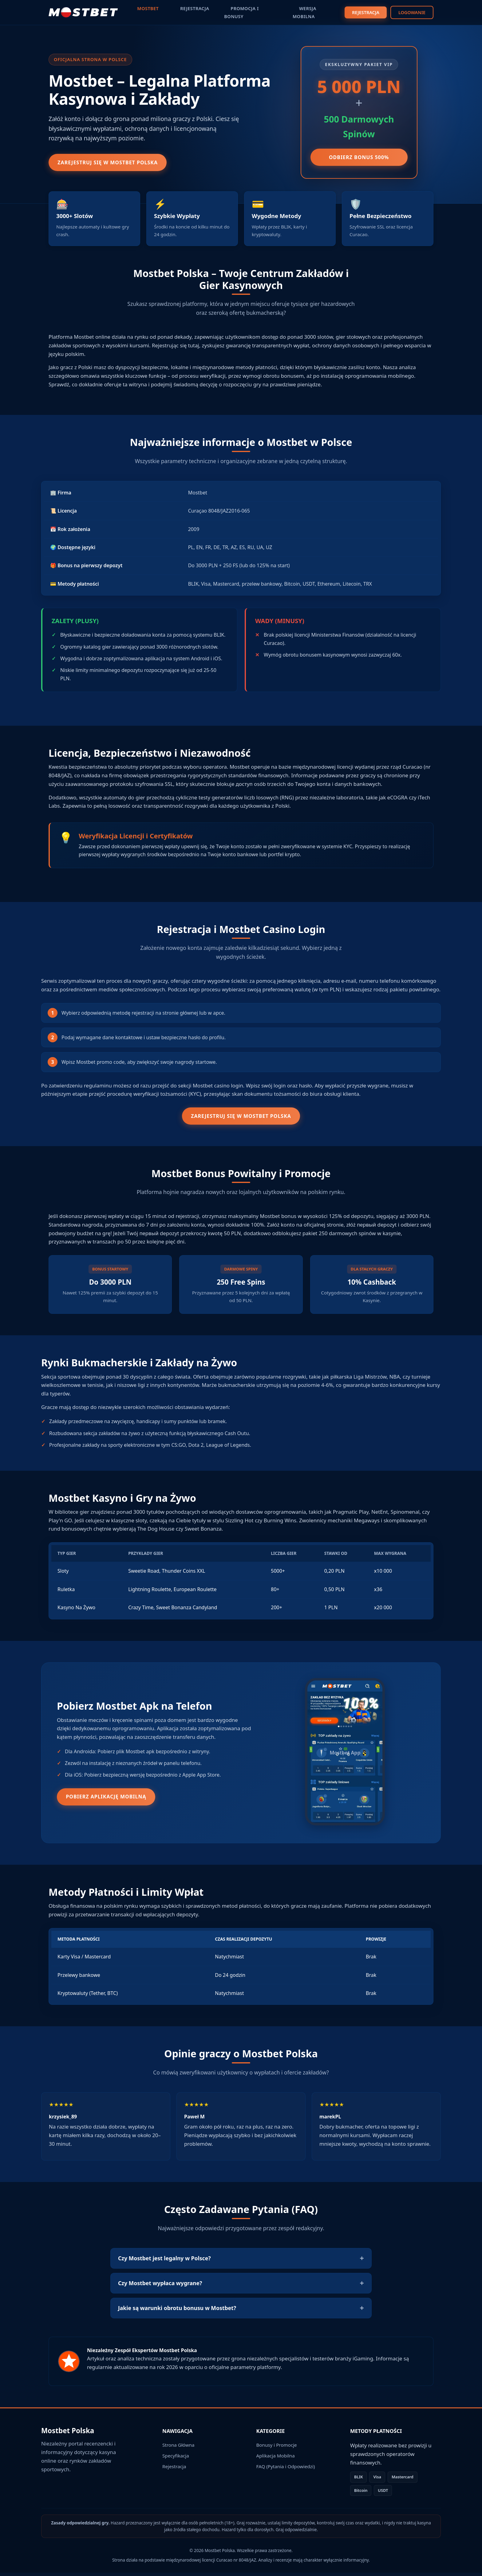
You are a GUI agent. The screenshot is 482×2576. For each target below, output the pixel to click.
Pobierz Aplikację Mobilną (113, 1800)
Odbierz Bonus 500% (359, 158)
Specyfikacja (175, 2459)
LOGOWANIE (411, 11)
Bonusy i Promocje (276, 2448)
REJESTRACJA (365, 11)
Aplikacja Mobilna (275, 2459)
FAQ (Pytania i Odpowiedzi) (285, 2470)
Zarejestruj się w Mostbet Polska (115, 163)
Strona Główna (178, 2448)
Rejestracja (174, 2470)
